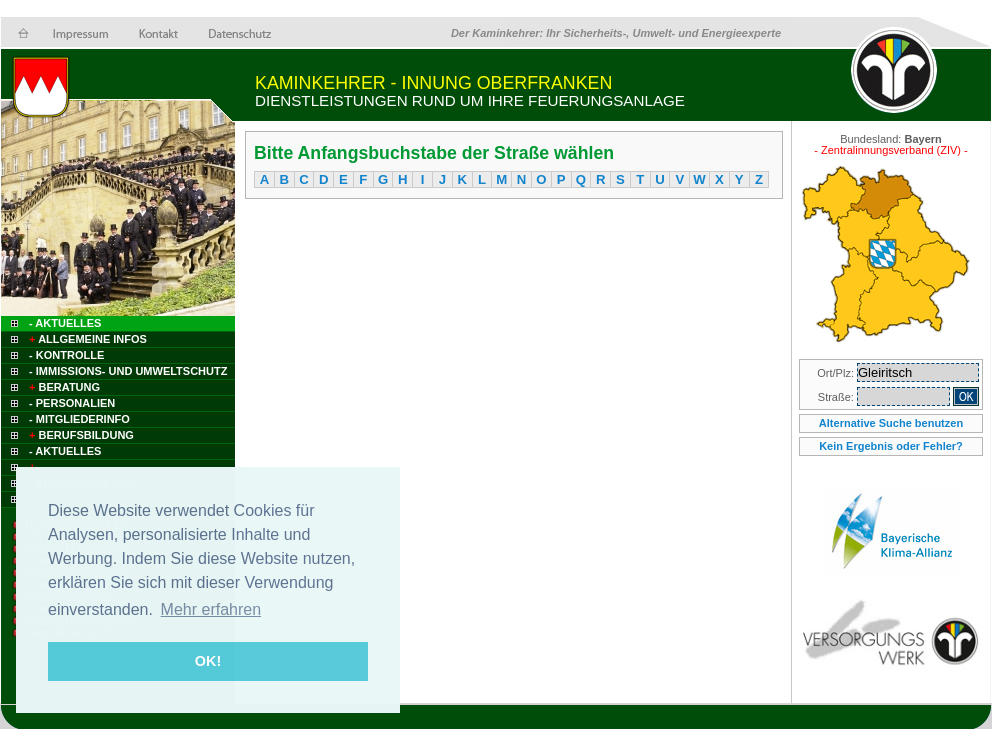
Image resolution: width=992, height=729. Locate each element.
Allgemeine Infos (86, 339)
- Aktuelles (63, 323)
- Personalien (72, 403)
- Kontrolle (66, 355)
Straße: (837, 397)
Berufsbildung (80, 435)
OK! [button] (208, 661)
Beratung (63, 387)
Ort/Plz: (837, 373)
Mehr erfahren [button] (211, 609)
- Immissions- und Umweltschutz (128, 371)
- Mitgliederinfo (79, 419)
